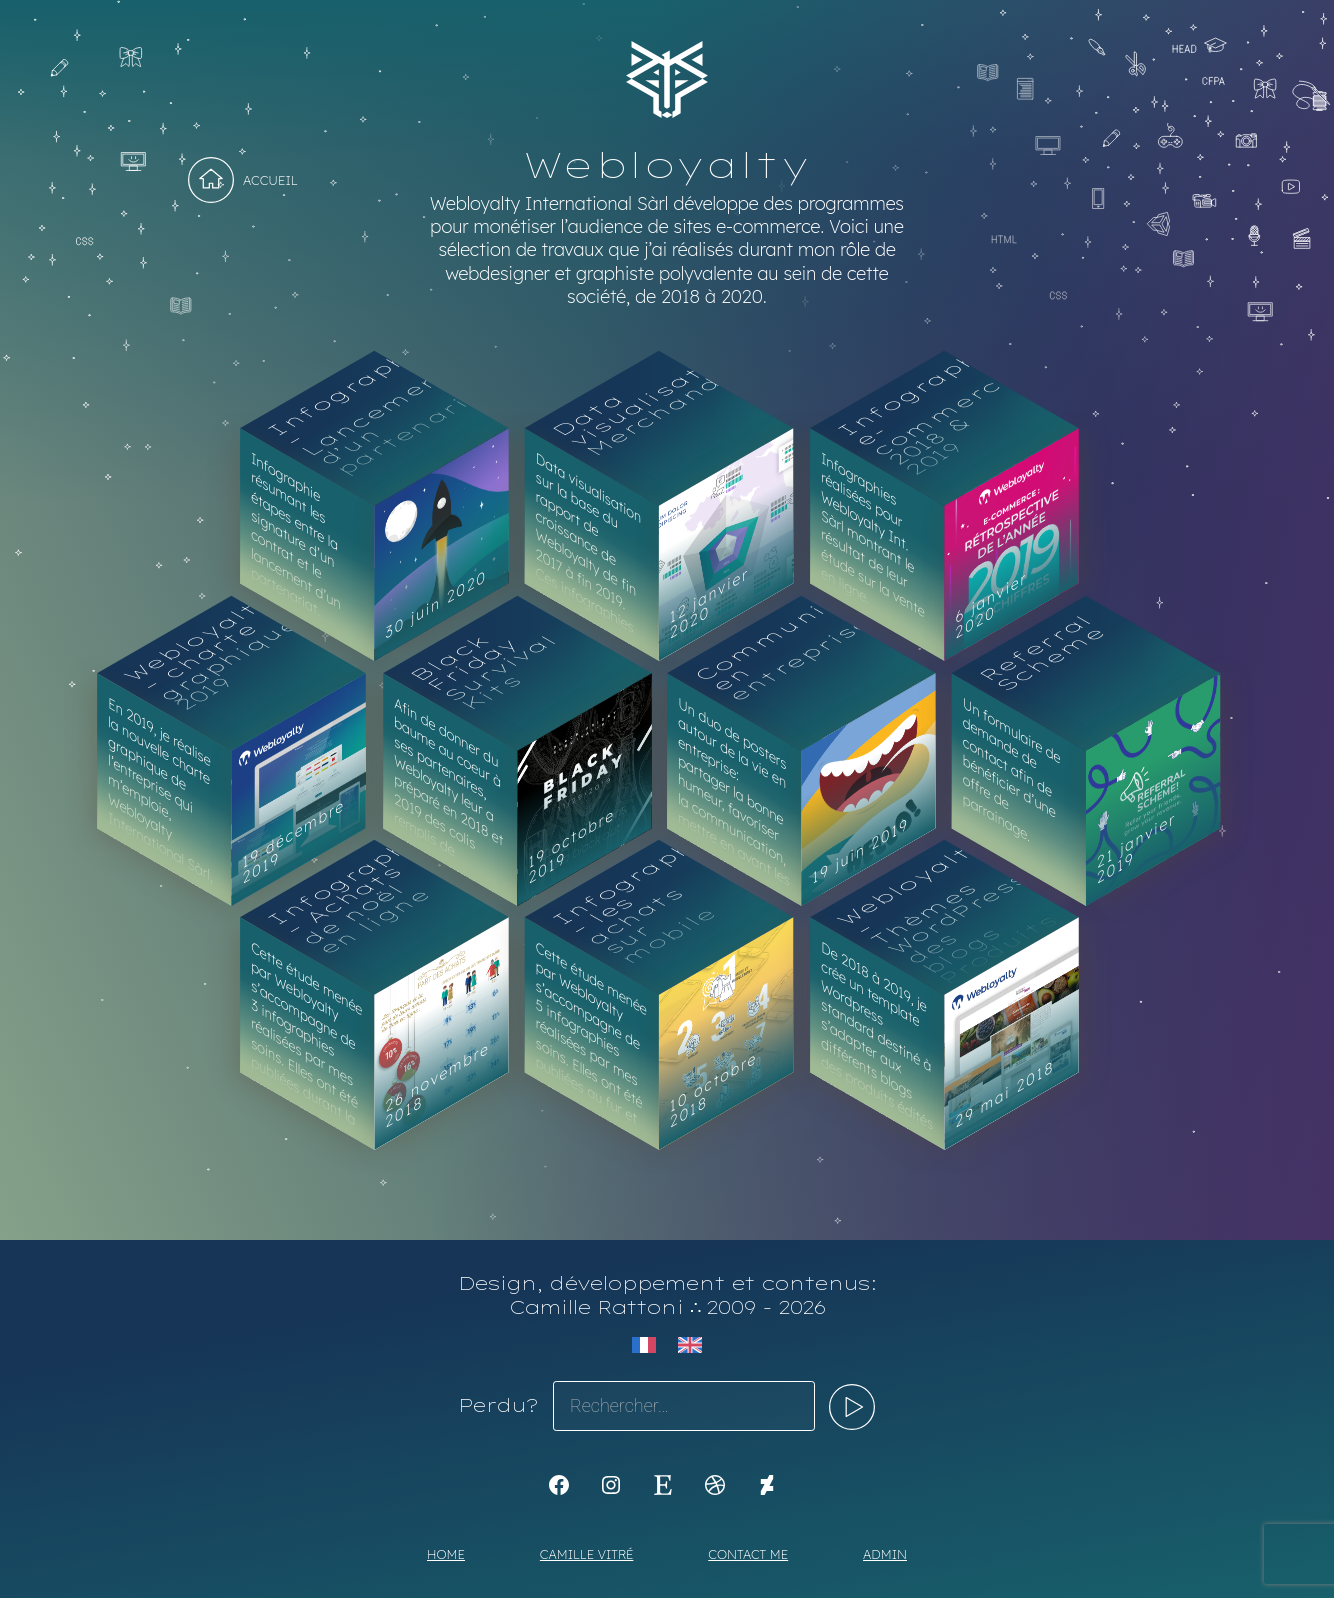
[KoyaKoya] (767, 1485)
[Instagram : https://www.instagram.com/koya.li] (611, 1485)
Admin (885, 1554)
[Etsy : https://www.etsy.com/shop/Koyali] (663, 1485)
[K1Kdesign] (559, 1485)
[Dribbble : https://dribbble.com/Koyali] (715, 1485)
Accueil (270, 180)
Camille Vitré (587, 1554)
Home (446, 1554)
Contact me (748, 1554)
